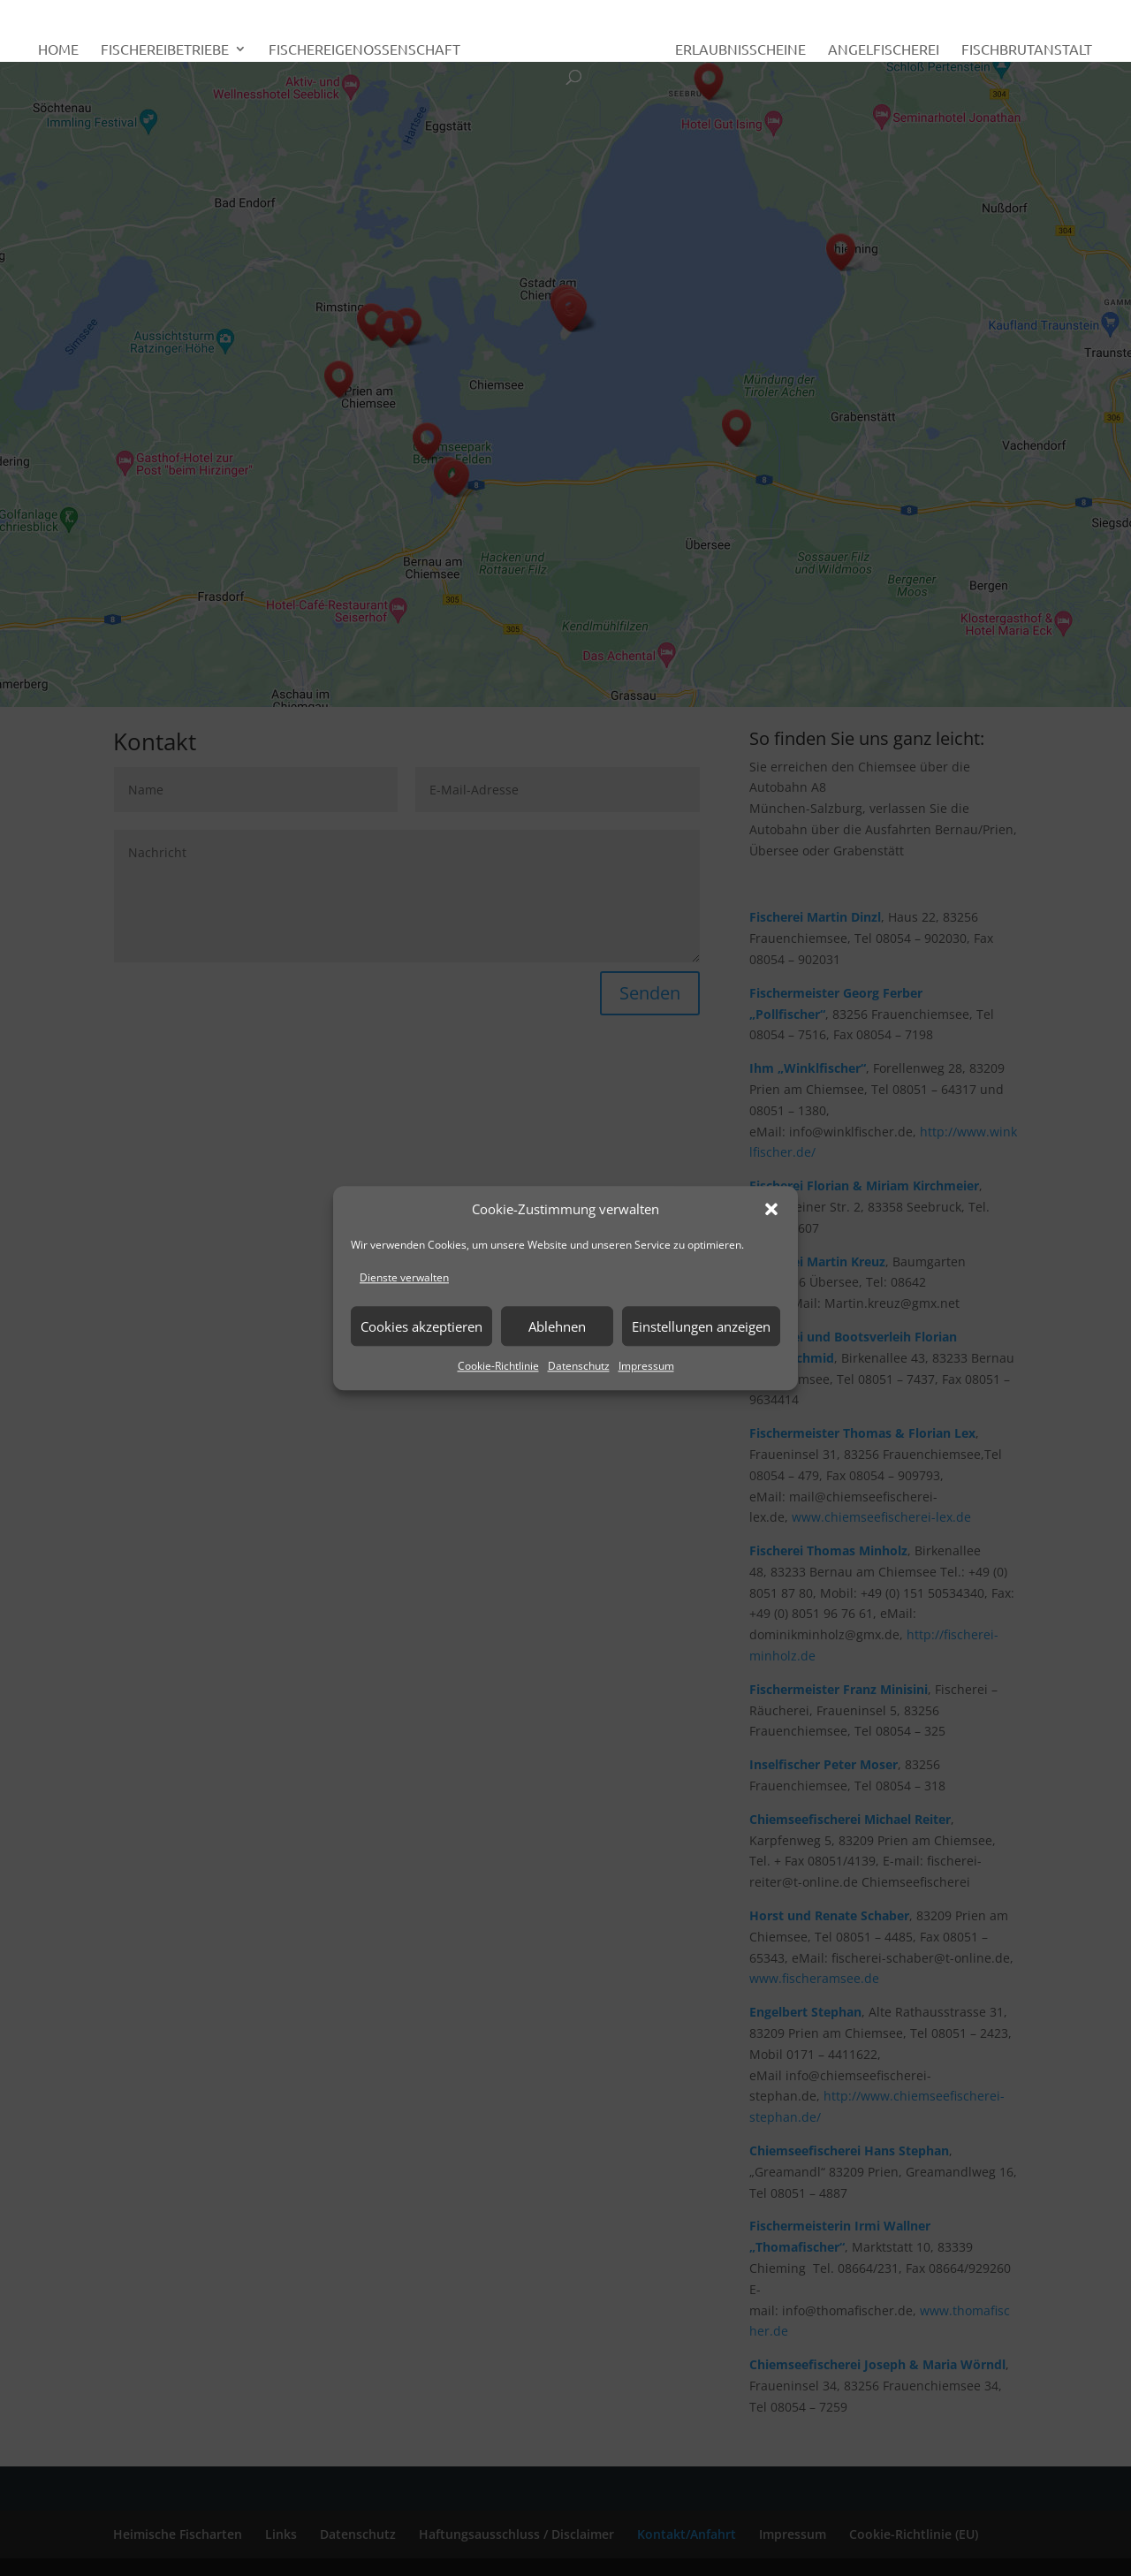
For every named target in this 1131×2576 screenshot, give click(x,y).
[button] (771, 1210)
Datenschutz (579, 1365)
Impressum (646, 1365)
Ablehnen (557, 1326)
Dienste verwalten (404, 1278)
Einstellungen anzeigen (701, 1326)
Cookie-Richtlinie (498, 1365)
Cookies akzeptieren (421, 1326)
